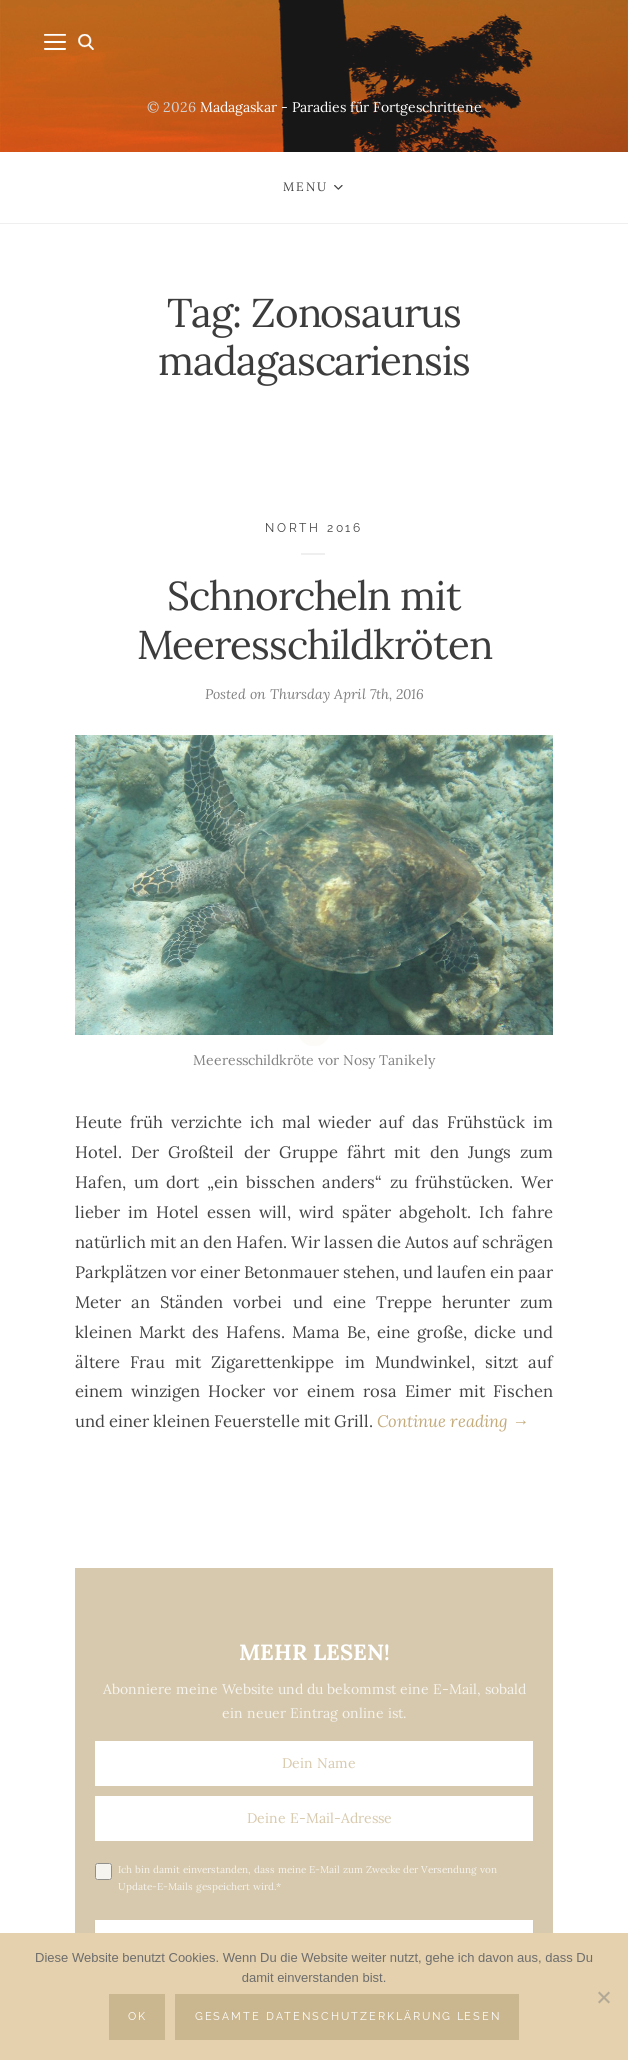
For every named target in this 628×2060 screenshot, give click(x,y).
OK (137, 2016)
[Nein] (603, 1997)
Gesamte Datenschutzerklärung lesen (348, 2016)
